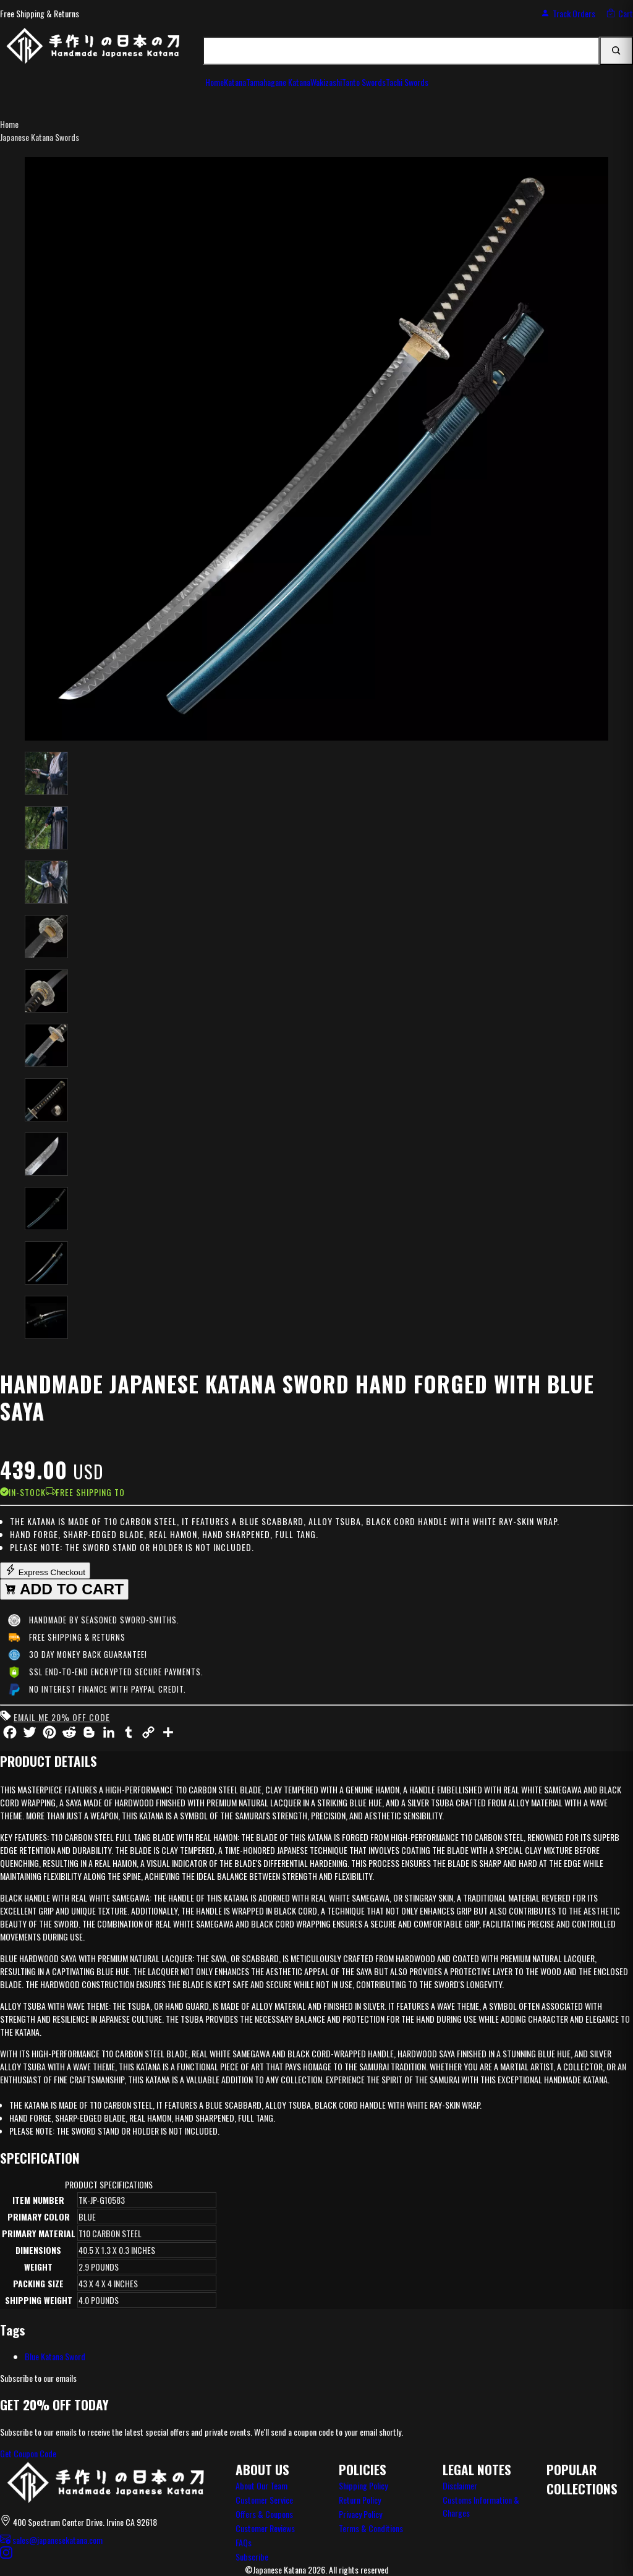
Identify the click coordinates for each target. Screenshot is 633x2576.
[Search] (616, 50)
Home (9, 123)
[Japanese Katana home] (105, 2483)
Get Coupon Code (28, 2453)
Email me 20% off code (62, 1717)
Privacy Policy (360, 2513)
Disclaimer (460, 2485)
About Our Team (261, 2485)
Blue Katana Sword (55, 2356)
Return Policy (360, 2499)
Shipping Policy (363, 2485)
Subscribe (252, 2556)
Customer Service (264, 2499)
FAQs (244, 2542)
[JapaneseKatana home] (92, 50)
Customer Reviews (265, 2528)
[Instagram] (6, 2553)
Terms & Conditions (371, 2528)
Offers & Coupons (264, 2513)
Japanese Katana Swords (39, 136)
